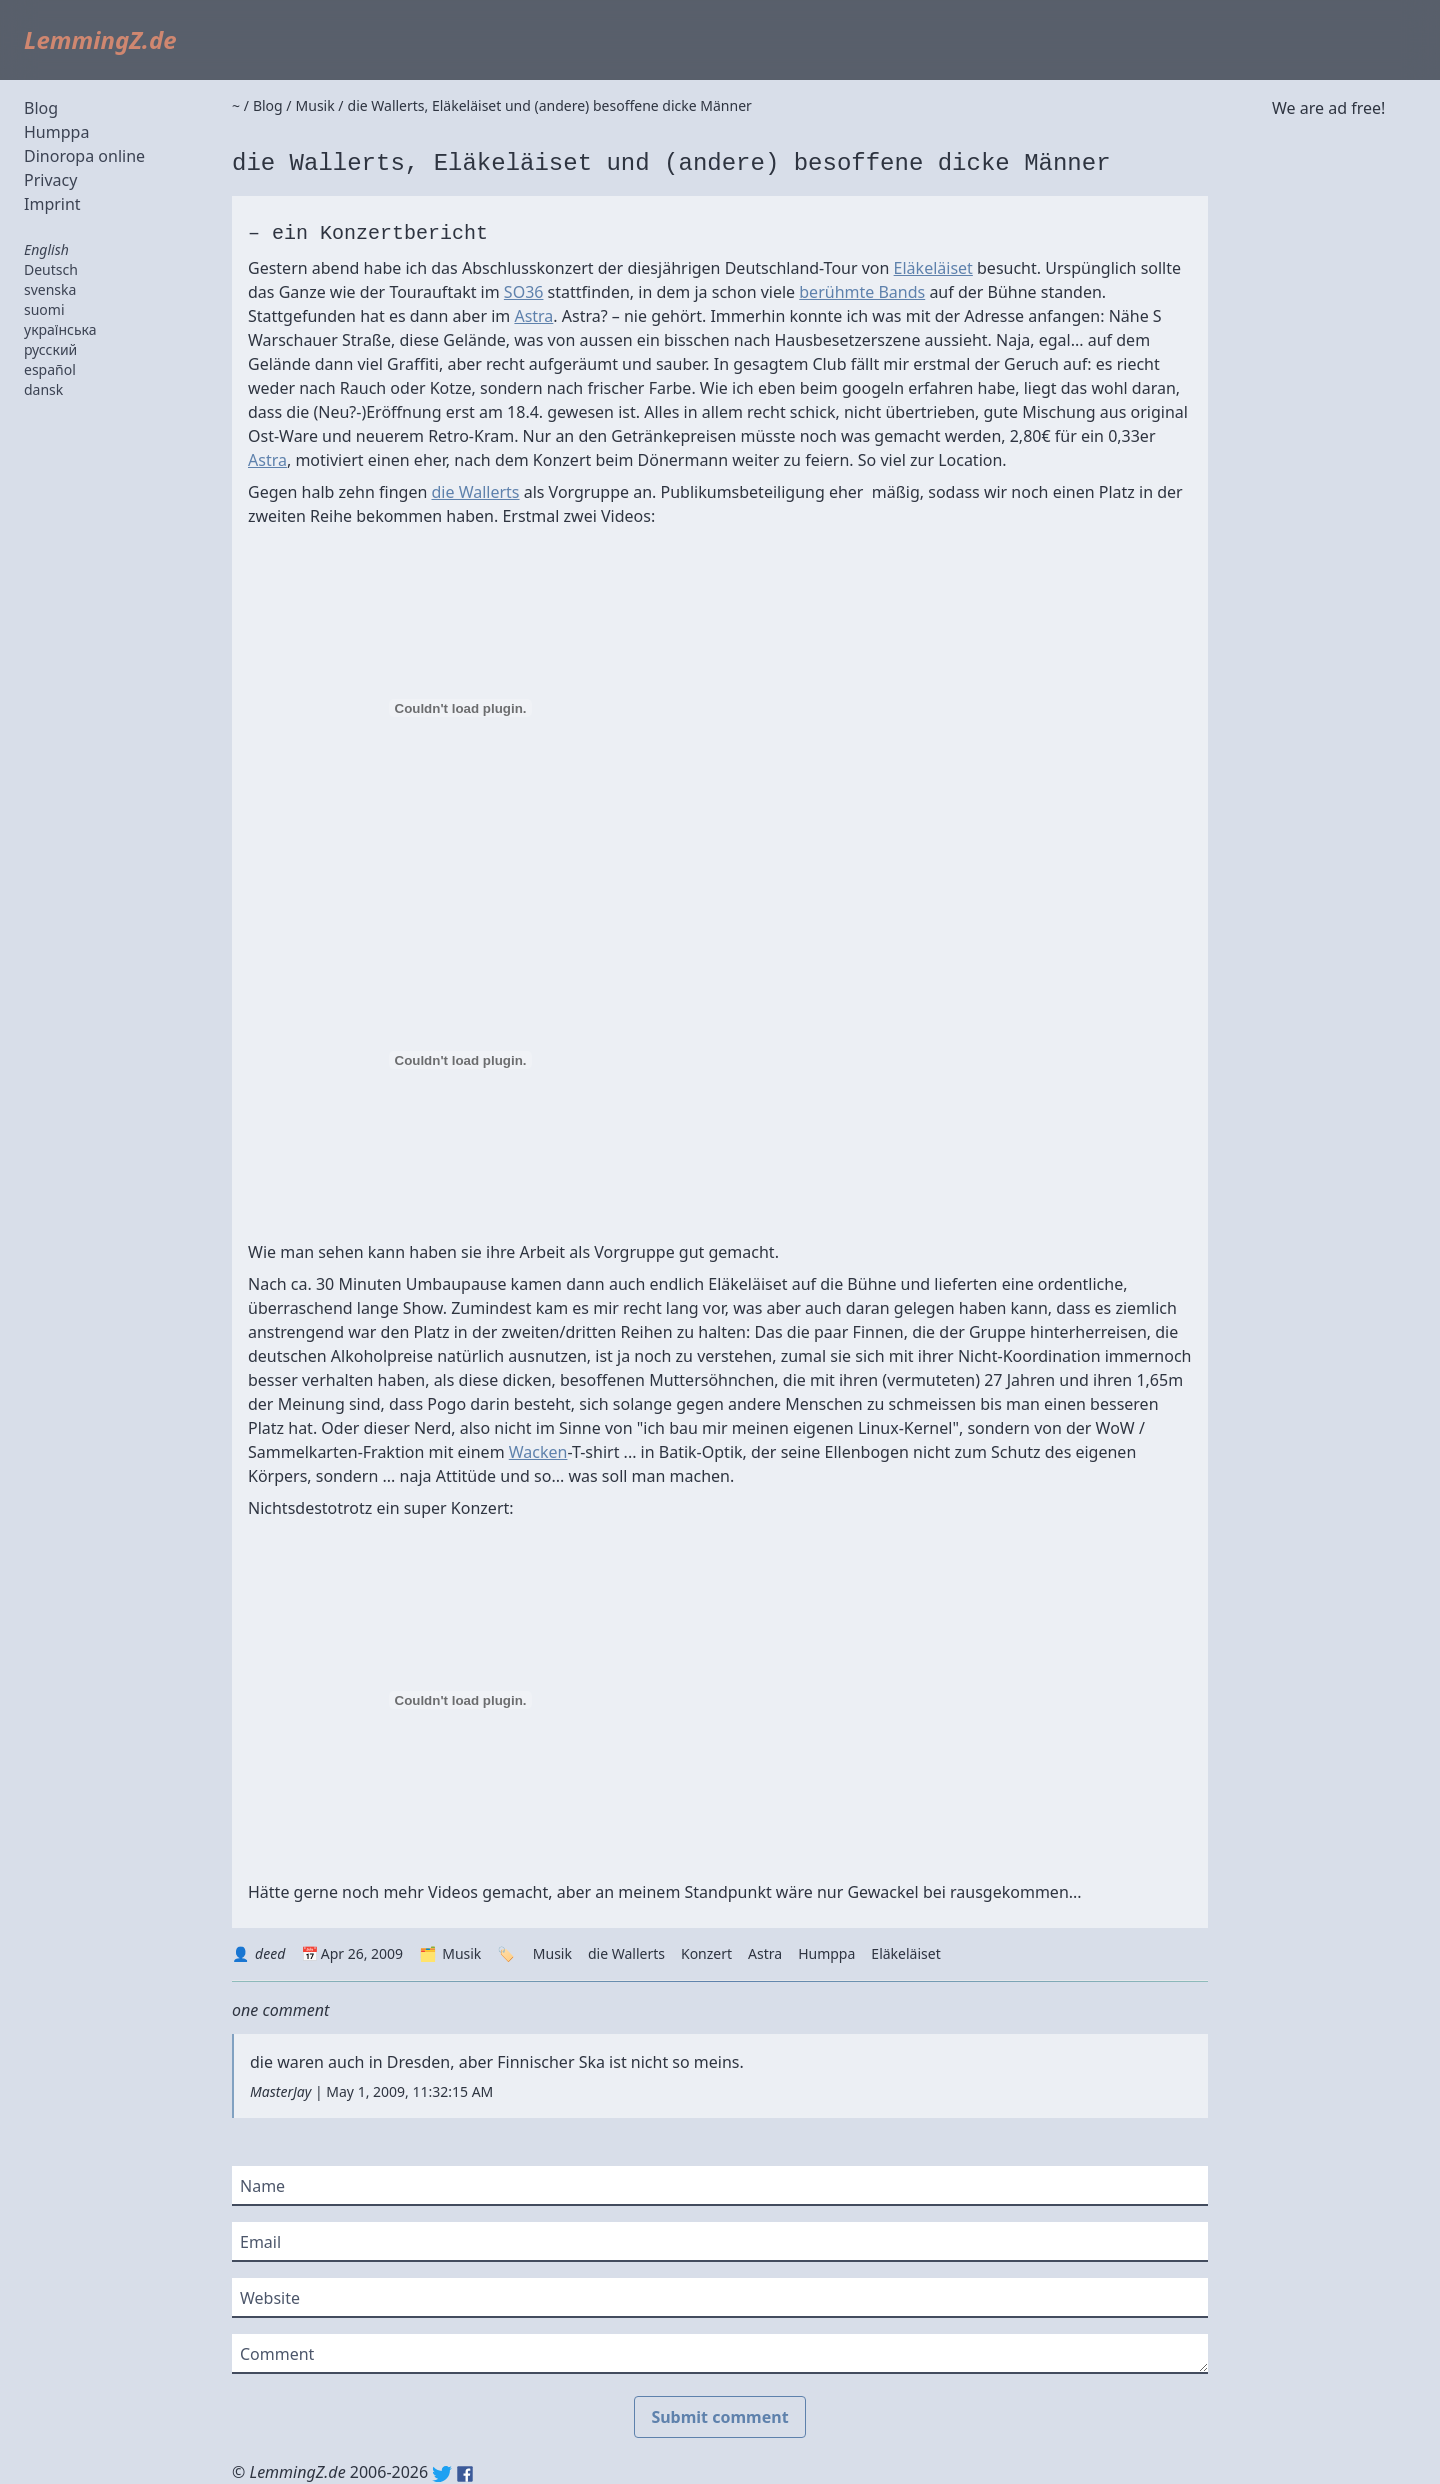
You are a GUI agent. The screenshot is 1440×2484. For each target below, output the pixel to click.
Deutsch (51, 269)
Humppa (56, 132)
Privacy (50, 180)
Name (262, 2186)
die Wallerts (476, 492)
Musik (461, 1953)
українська (60, 329)
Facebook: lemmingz (465, 2474)
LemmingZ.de (100, 39)
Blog (41, 108)
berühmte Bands (862, 292)
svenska (50, 289)
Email (260, 2242)
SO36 (524, 292)
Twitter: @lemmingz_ (442, 2474)
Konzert (706, 1953)
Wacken (538, 1452)
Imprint (52, 204)
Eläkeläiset (933, 268)
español (50, 369)
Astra (533, 316)
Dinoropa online (84, 156)
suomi (44, 309)
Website (270, 2298)
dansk (43, 389)
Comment (277, 2354)
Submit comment (719, 2417)
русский (50, 349)
